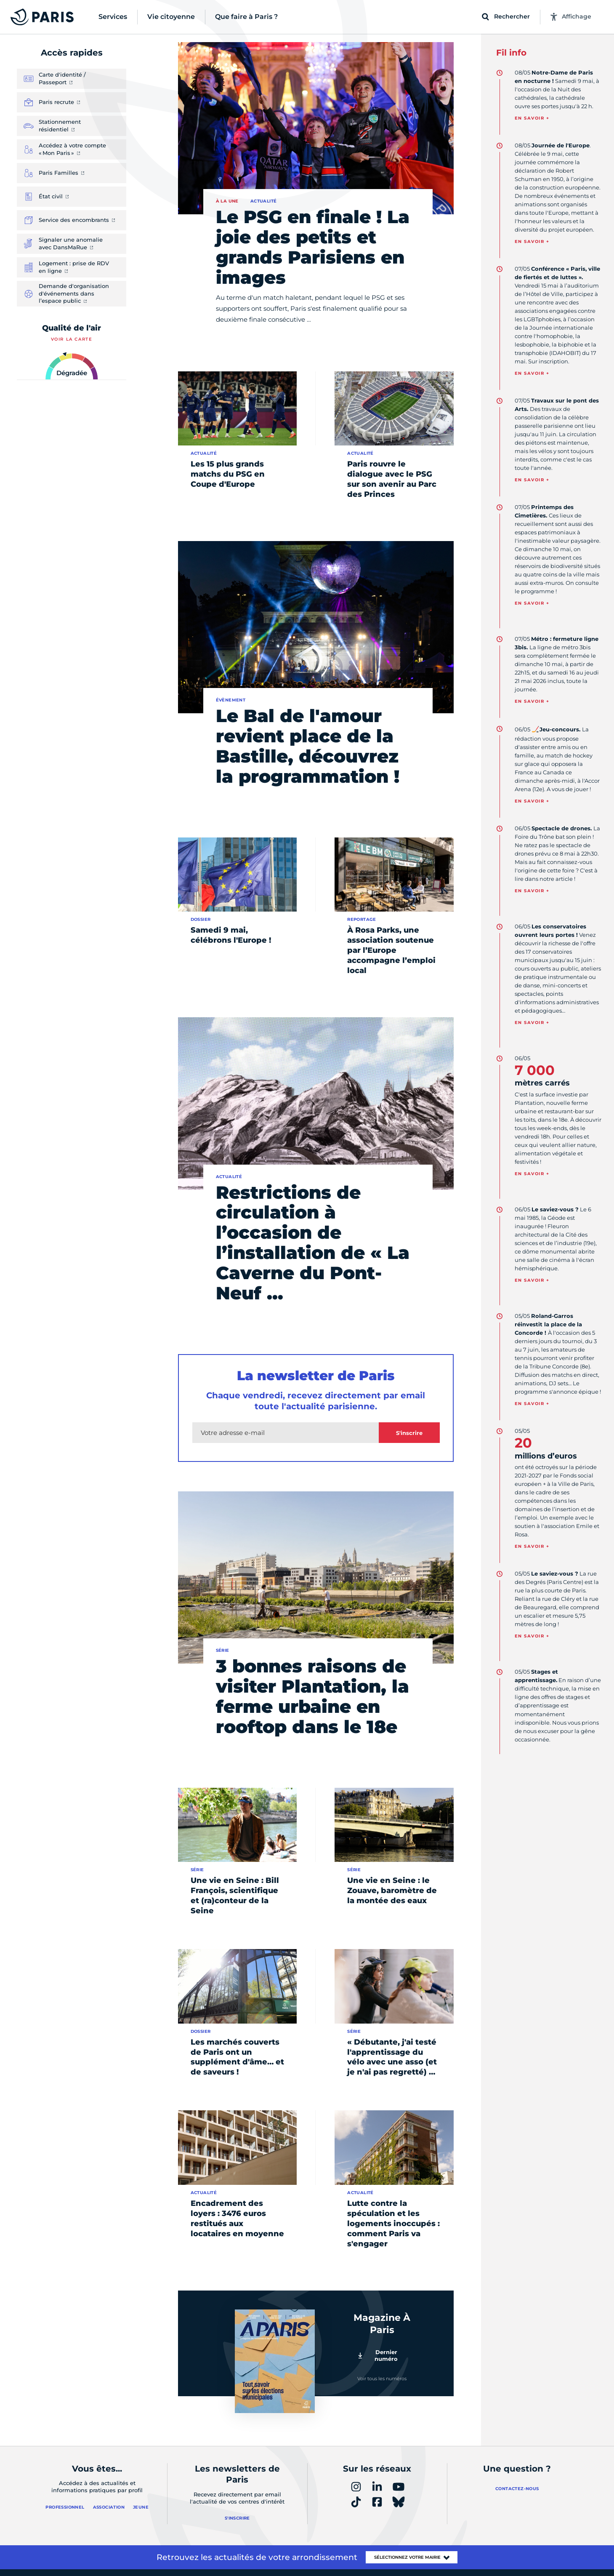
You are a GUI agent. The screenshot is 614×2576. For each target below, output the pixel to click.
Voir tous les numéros (382, 2378)
